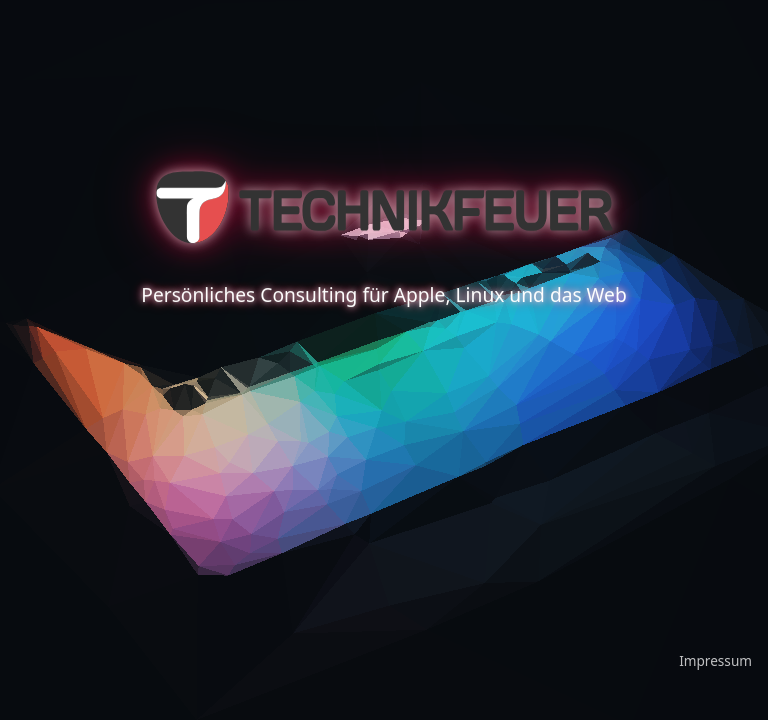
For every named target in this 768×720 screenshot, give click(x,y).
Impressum (715, 660)
